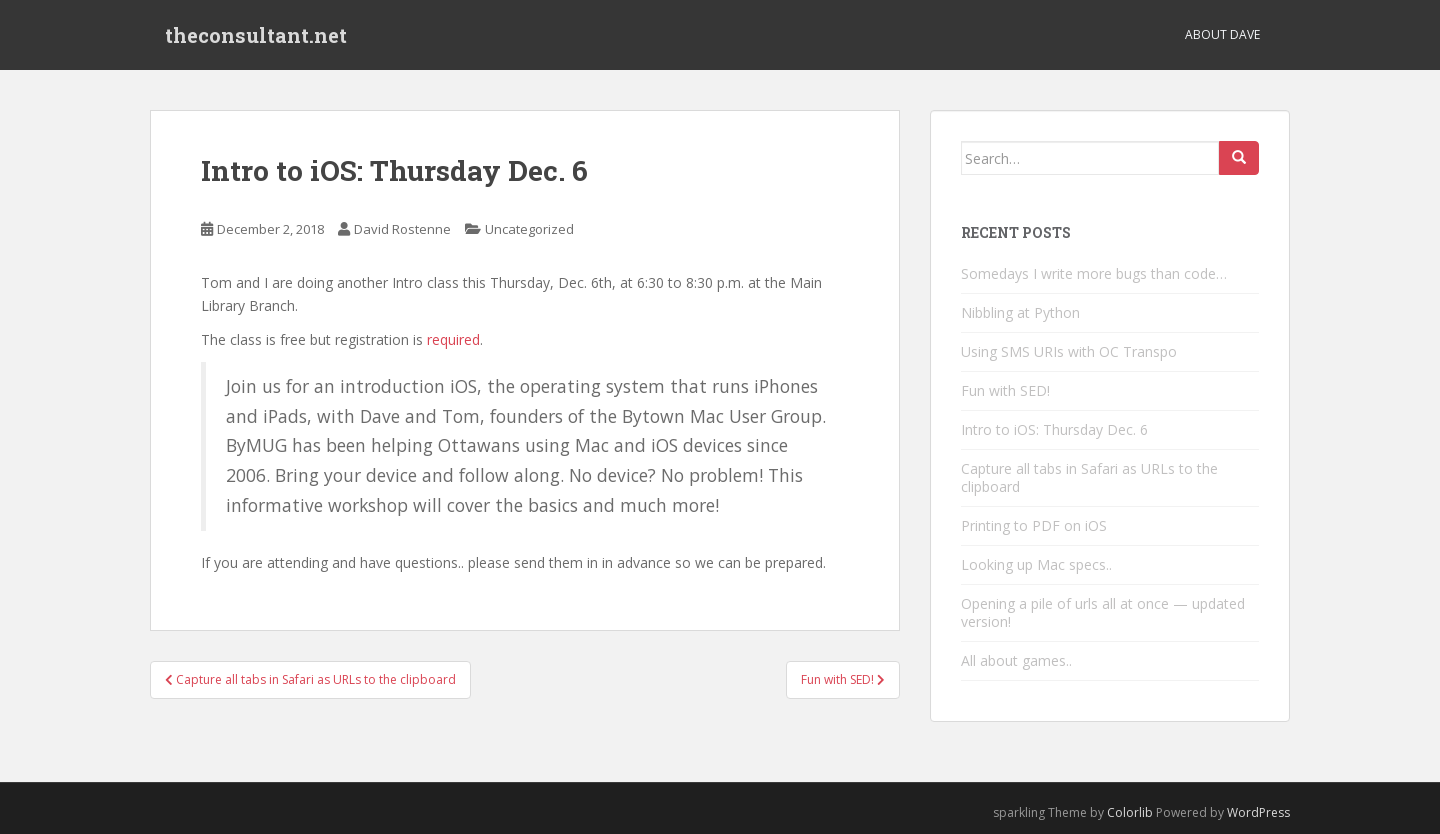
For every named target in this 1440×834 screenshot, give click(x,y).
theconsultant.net (256, 35)
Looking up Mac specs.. (1036, 564)
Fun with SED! (1005, 390)
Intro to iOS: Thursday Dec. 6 (1054, 429)
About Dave (1222, 34)
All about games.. (1016, 660)
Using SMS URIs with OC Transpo (1069, 351)
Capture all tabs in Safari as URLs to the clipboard (1089, 477)
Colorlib (1130, 812)
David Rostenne (402, 229)
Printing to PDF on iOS (1034, 525)
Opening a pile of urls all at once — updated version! (1103, 612)
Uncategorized (529, 229)
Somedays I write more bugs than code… (1094, 273)
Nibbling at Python (1020, 312)
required (453, 339)
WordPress (1258, 812)
